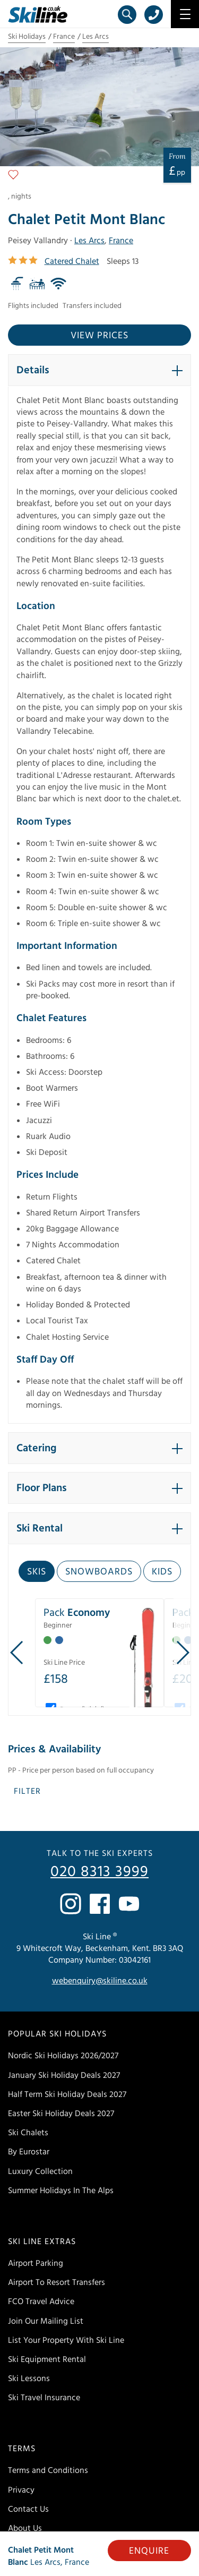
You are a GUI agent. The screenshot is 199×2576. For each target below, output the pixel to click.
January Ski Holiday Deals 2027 (64, 2075)
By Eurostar (28, 2152)
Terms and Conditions (48, 2470)
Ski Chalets (28, 2132)
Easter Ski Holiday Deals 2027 (61, 2113)
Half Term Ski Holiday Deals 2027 (67, 2094)
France (64, 36)
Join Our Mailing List (45, 2321)
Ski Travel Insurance (44, 2397)
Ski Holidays (27, 36)
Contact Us (28, 2509)
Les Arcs (95, 36)
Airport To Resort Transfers (56, 2282)
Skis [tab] (36, 1571)
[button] (99, 370)
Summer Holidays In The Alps (61, 2190)
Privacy (21, 2490)
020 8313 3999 (99, 1871)
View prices (99, 335)
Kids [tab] (162, 1571)
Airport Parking (35, 2263)
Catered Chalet (72, 261)
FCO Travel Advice (41, 2301)
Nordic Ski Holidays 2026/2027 (63, 2055)
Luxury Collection (40, 2171)
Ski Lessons (29, 2378)
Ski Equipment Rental (47, 2359)
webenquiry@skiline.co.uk (100, 1981)
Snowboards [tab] (99, 1571)
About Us (25, 2528)
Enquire (149, 2550)
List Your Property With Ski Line (66, 2340)
